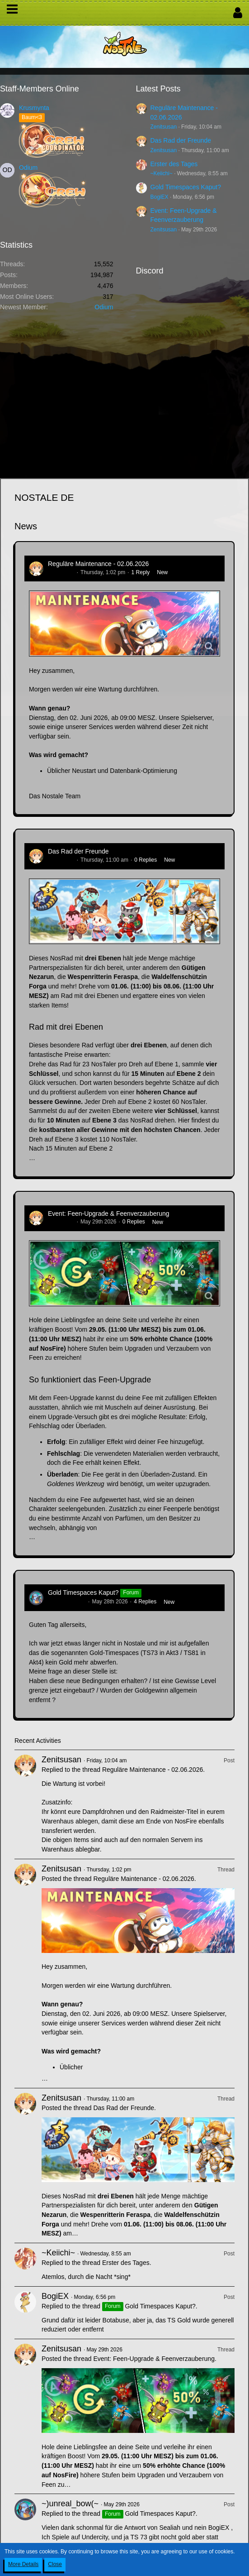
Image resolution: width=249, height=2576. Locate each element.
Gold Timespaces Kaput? (185, 187)
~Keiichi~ (161, 173)
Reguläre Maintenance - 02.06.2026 (98, 563)
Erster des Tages (174, 164)
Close (55, 2564)
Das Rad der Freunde (180, 140)
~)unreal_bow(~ (67, 1601)
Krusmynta (34, 107)
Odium (28, 167)
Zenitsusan (163, 127)
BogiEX (159, 197)
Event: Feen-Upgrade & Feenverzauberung (108, 1213)
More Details (23, 2564)
